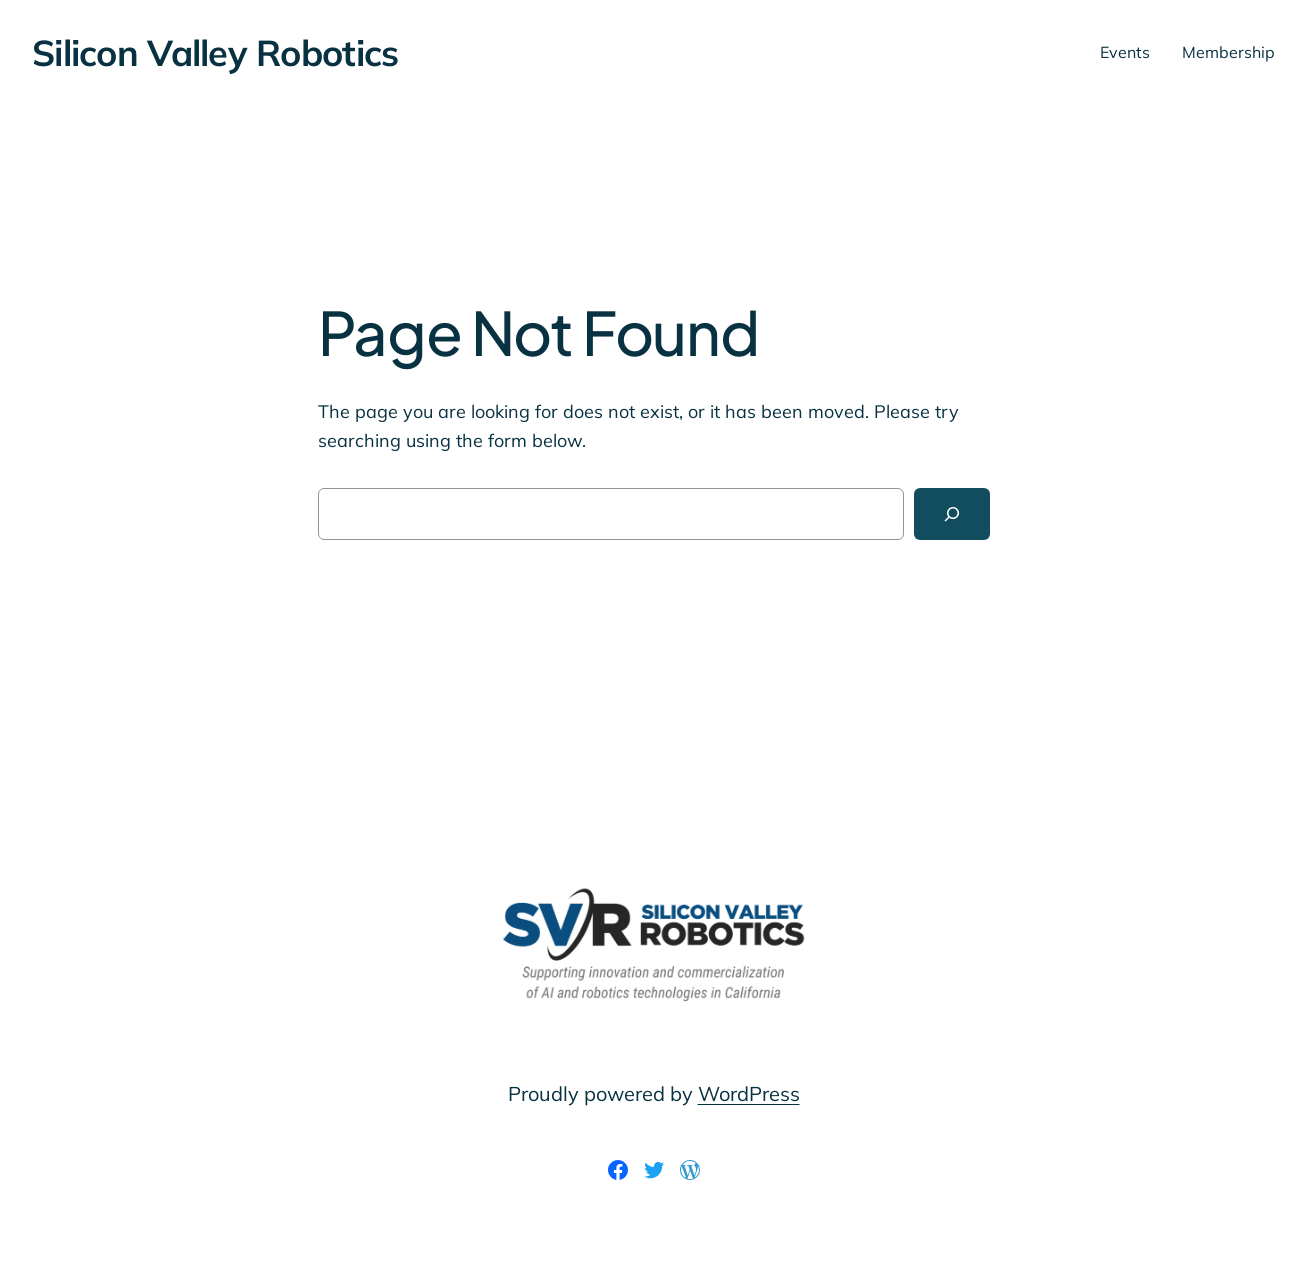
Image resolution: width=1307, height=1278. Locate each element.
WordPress (749, 1093)
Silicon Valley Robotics (215, 52)
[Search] (952, 514)
